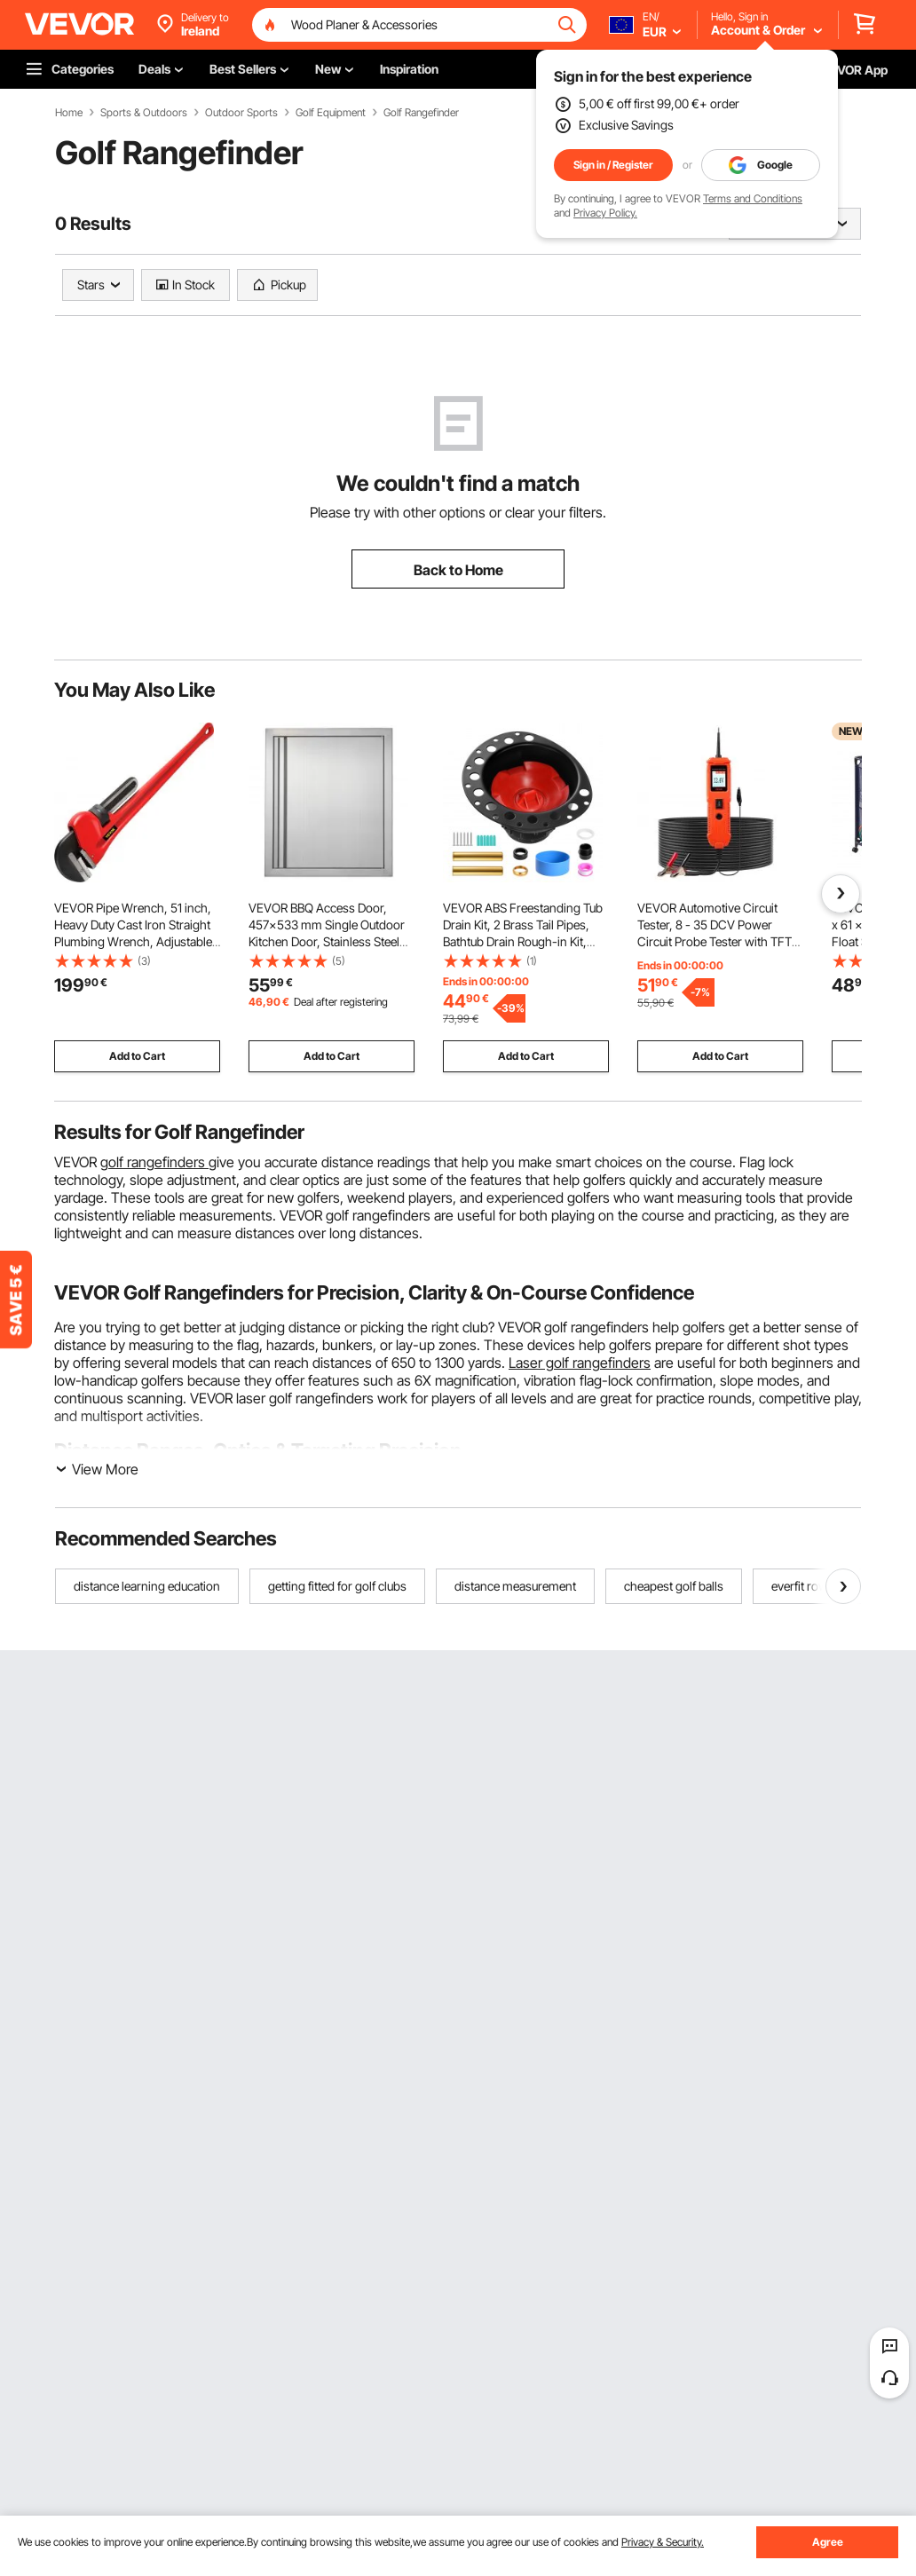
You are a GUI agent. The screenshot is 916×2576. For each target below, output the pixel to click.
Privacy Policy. (605, 212)
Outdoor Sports (241, 113)
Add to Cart (137, 1056)
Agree (827, 2541)
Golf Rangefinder (421, 113)
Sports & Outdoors (143, 113)
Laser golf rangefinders (580, 1362)
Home (69, 113)
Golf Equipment (331, 113)
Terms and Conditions (752, 198)
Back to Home (458, 570)
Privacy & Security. (662, 2541)
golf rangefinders (154, 1162)
